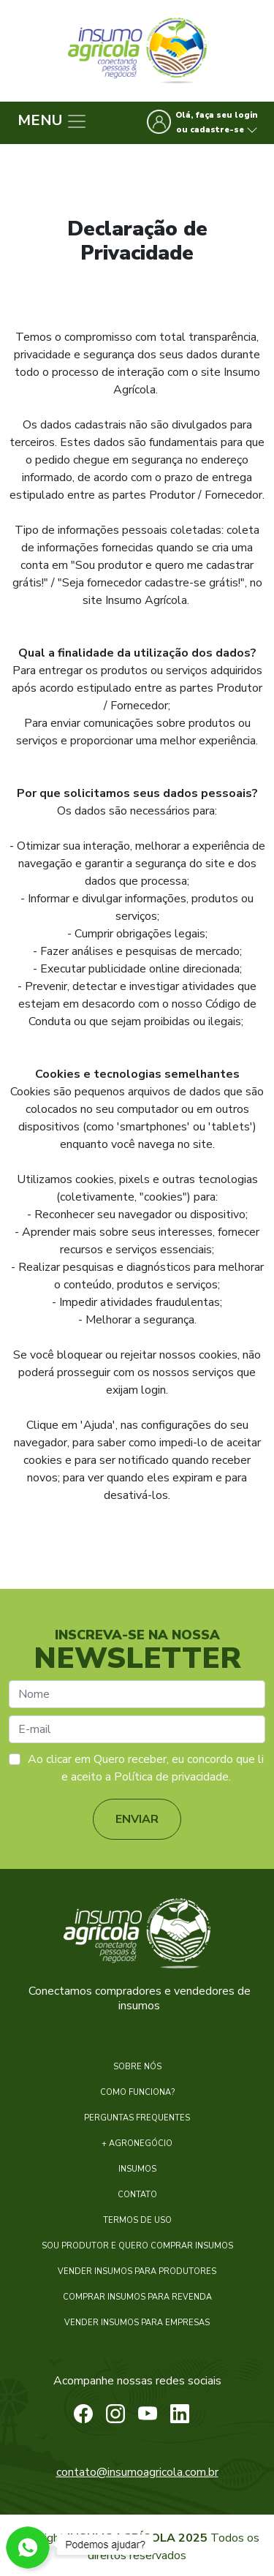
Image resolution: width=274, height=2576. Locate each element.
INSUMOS (137, 2169)
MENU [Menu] (53, 121)
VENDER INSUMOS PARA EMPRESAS (137, 2322)
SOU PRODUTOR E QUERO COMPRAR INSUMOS (137, 2245)
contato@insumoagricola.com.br (137, 2472)
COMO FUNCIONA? (137, 2092)
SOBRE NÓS (137, 2066)
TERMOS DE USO (137, 2220)
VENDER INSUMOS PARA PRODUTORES (137, 2271)
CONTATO (137, 2194)
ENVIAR (137, 1819)
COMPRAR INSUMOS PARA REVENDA (137, 2297)
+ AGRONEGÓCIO (137, 2143)
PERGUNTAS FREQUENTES (137, 2117)
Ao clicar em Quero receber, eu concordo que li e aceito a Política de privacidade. (146, 1768)
